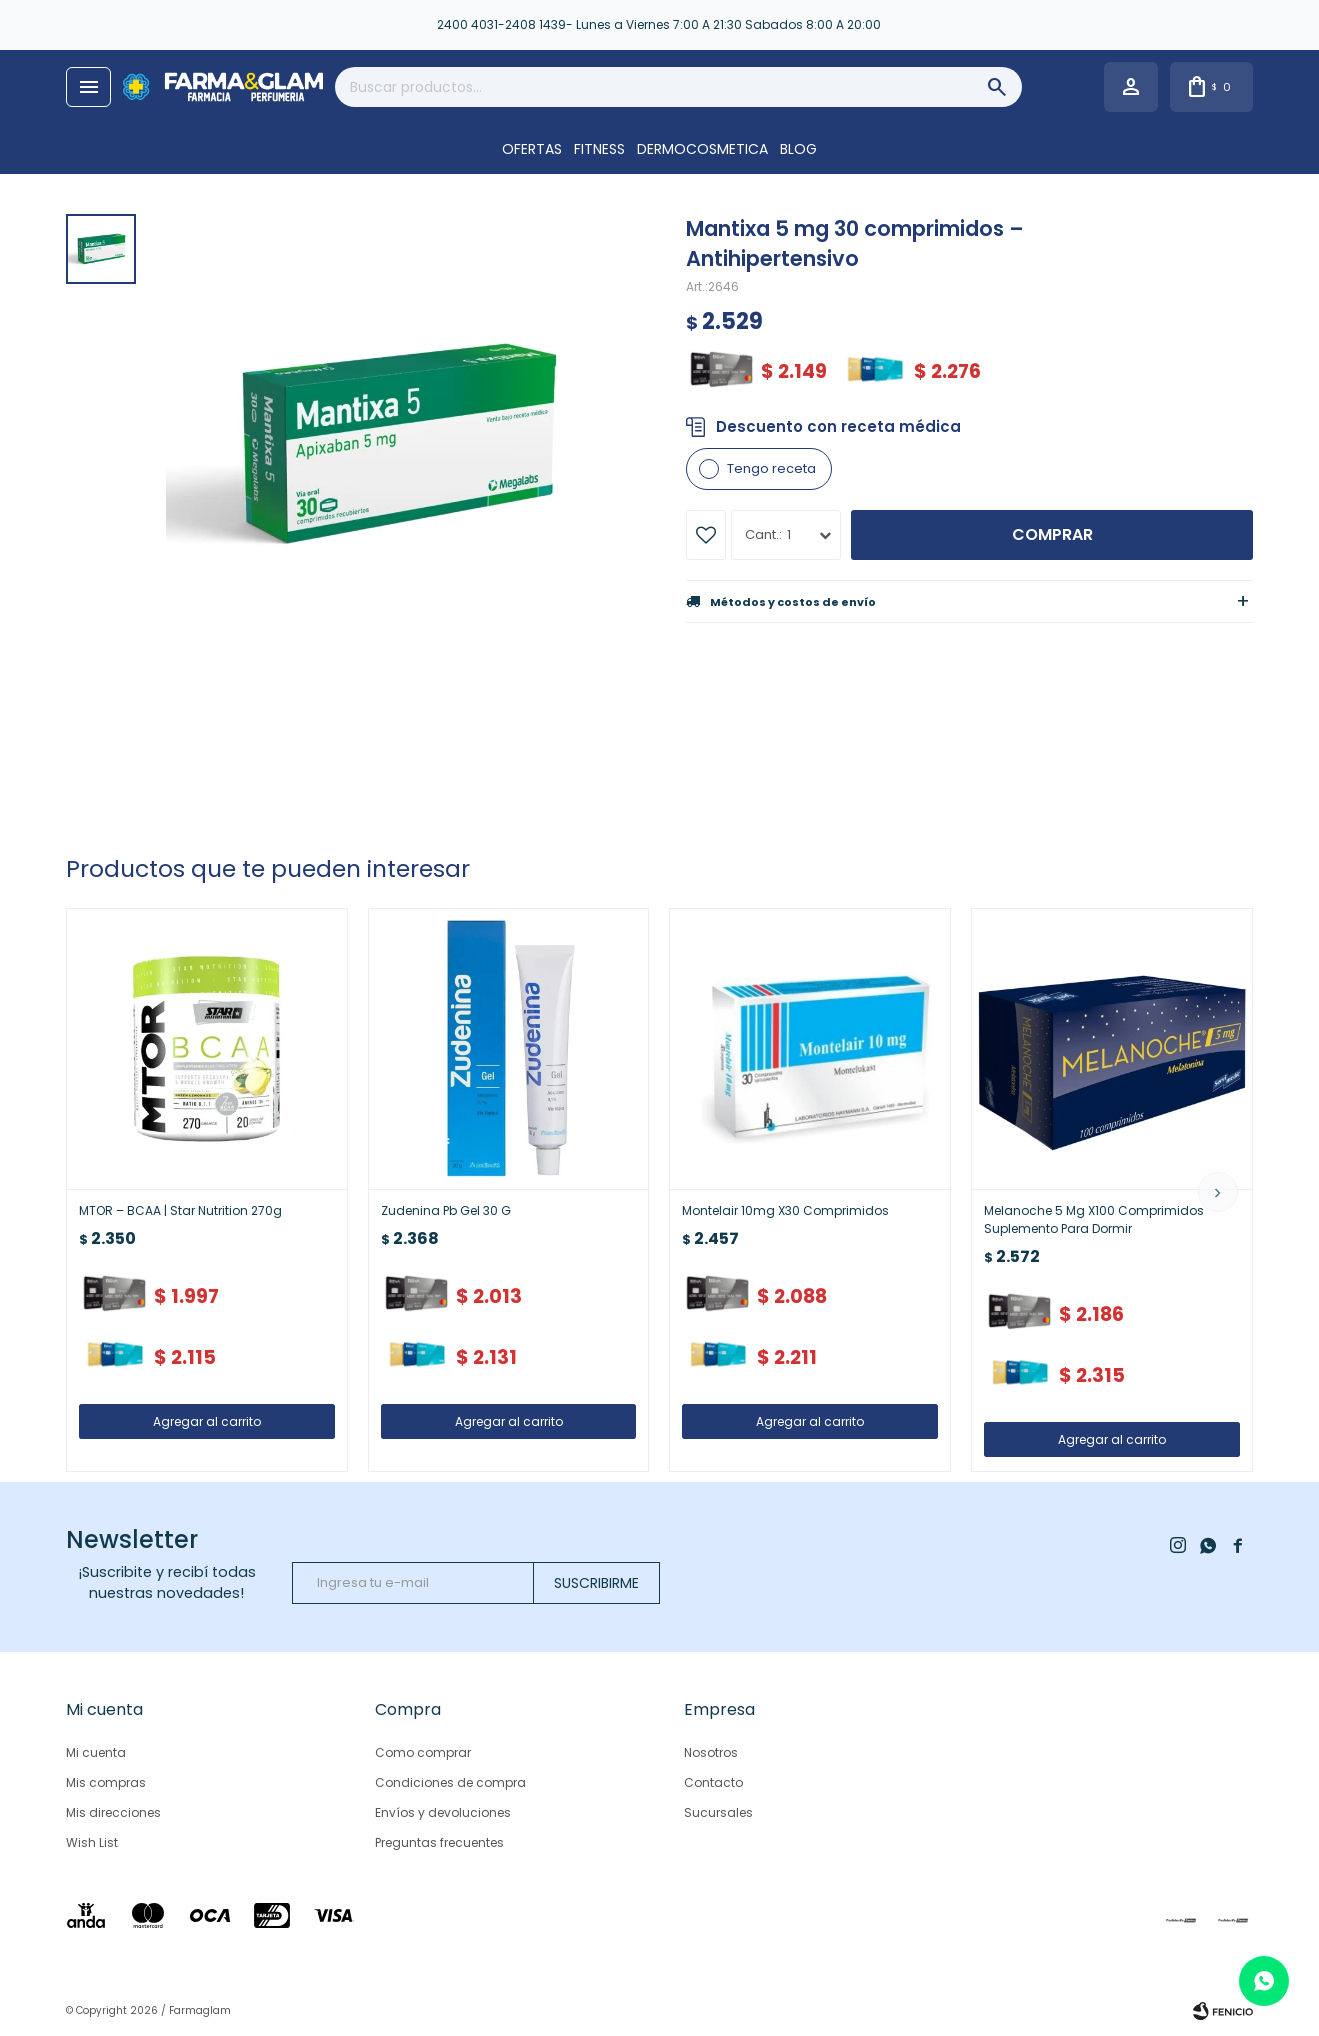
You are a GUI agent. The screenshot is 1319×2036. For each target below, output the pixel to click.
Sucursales (718, 1812)
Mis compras (106, 1782)
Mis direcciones (113, 1812)
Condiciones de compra (450, 1782)
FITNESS (599, 149)
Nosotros (711, 1752)
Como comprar (423, 1752)
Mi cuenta (96, 1752)
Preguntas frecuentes (439, 1842)
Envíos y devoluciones (443, 1812)
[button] (1218, 1192)
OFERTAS (532, 149)
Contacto (713, 1782)
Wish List (92, 1842)
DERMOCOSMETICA (702, 149)
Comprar (1052, 534)
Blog (798, 149)
